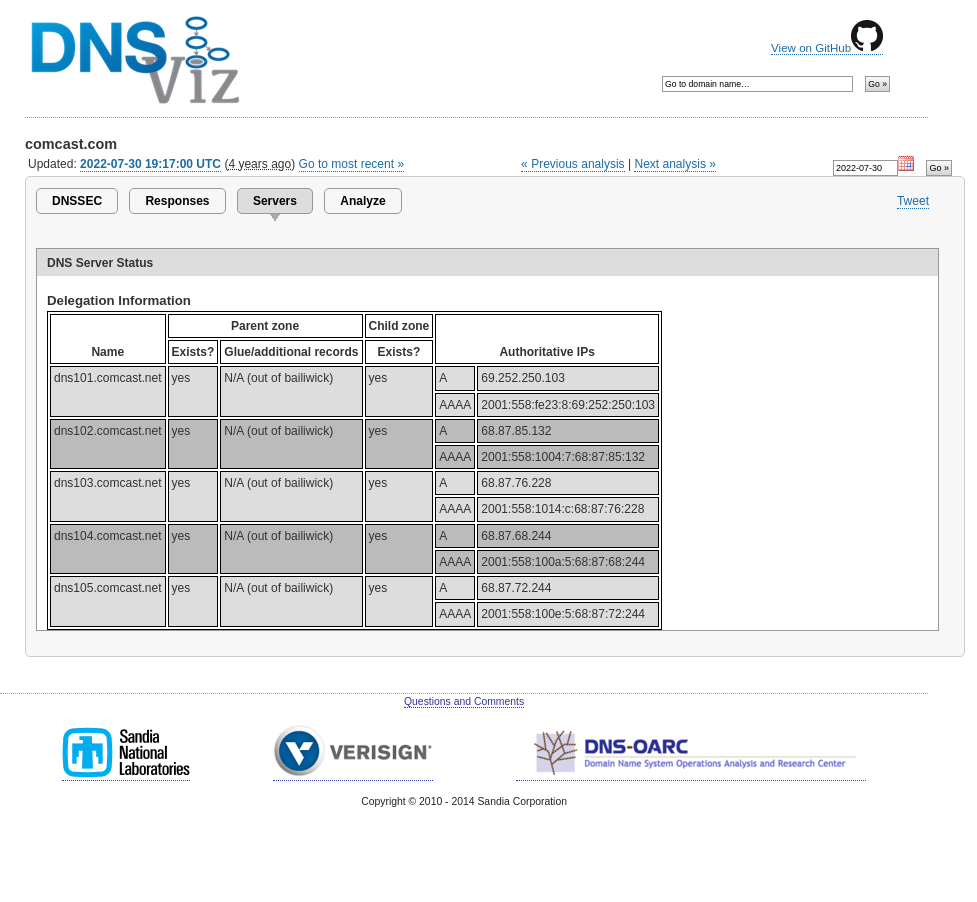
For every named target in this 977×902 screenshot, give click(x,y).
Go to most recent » (352, 164)
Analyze (362, 201)
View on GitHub (827, 48)
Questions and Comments (464, 701)
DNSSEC (77, 201)
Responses (177, 201)
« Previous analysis (573, 164)
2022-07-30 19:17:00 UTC (150, 164)
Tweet (913, 201)
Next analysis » (674, 164)
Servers (275, 201)
